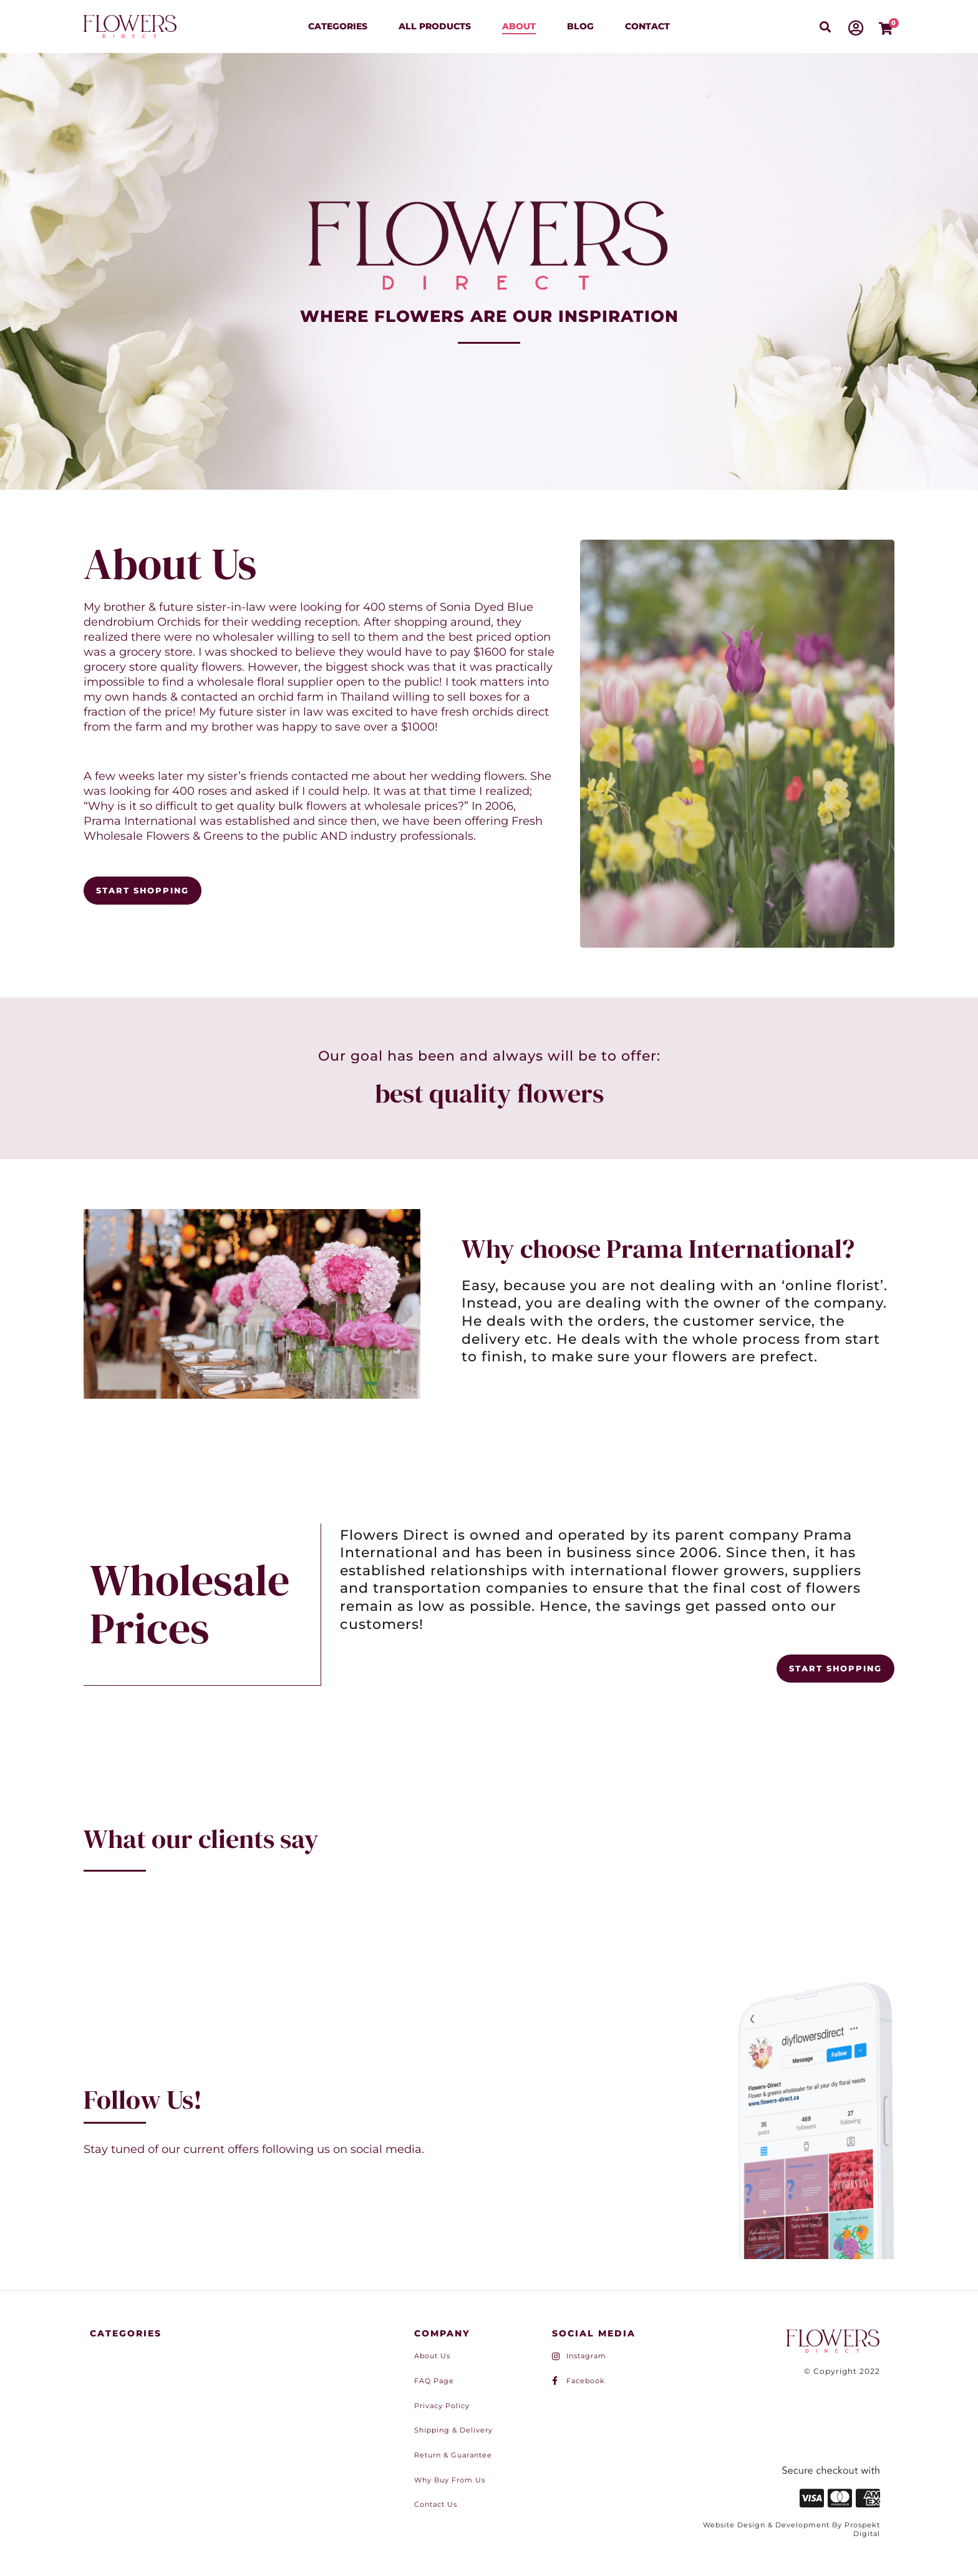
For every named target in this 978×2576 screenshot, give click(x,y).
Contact (647, 26)
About (519, 26)
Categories (337, 26)
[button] (825, 26)
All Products (435, 26)
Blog (580, 26)
